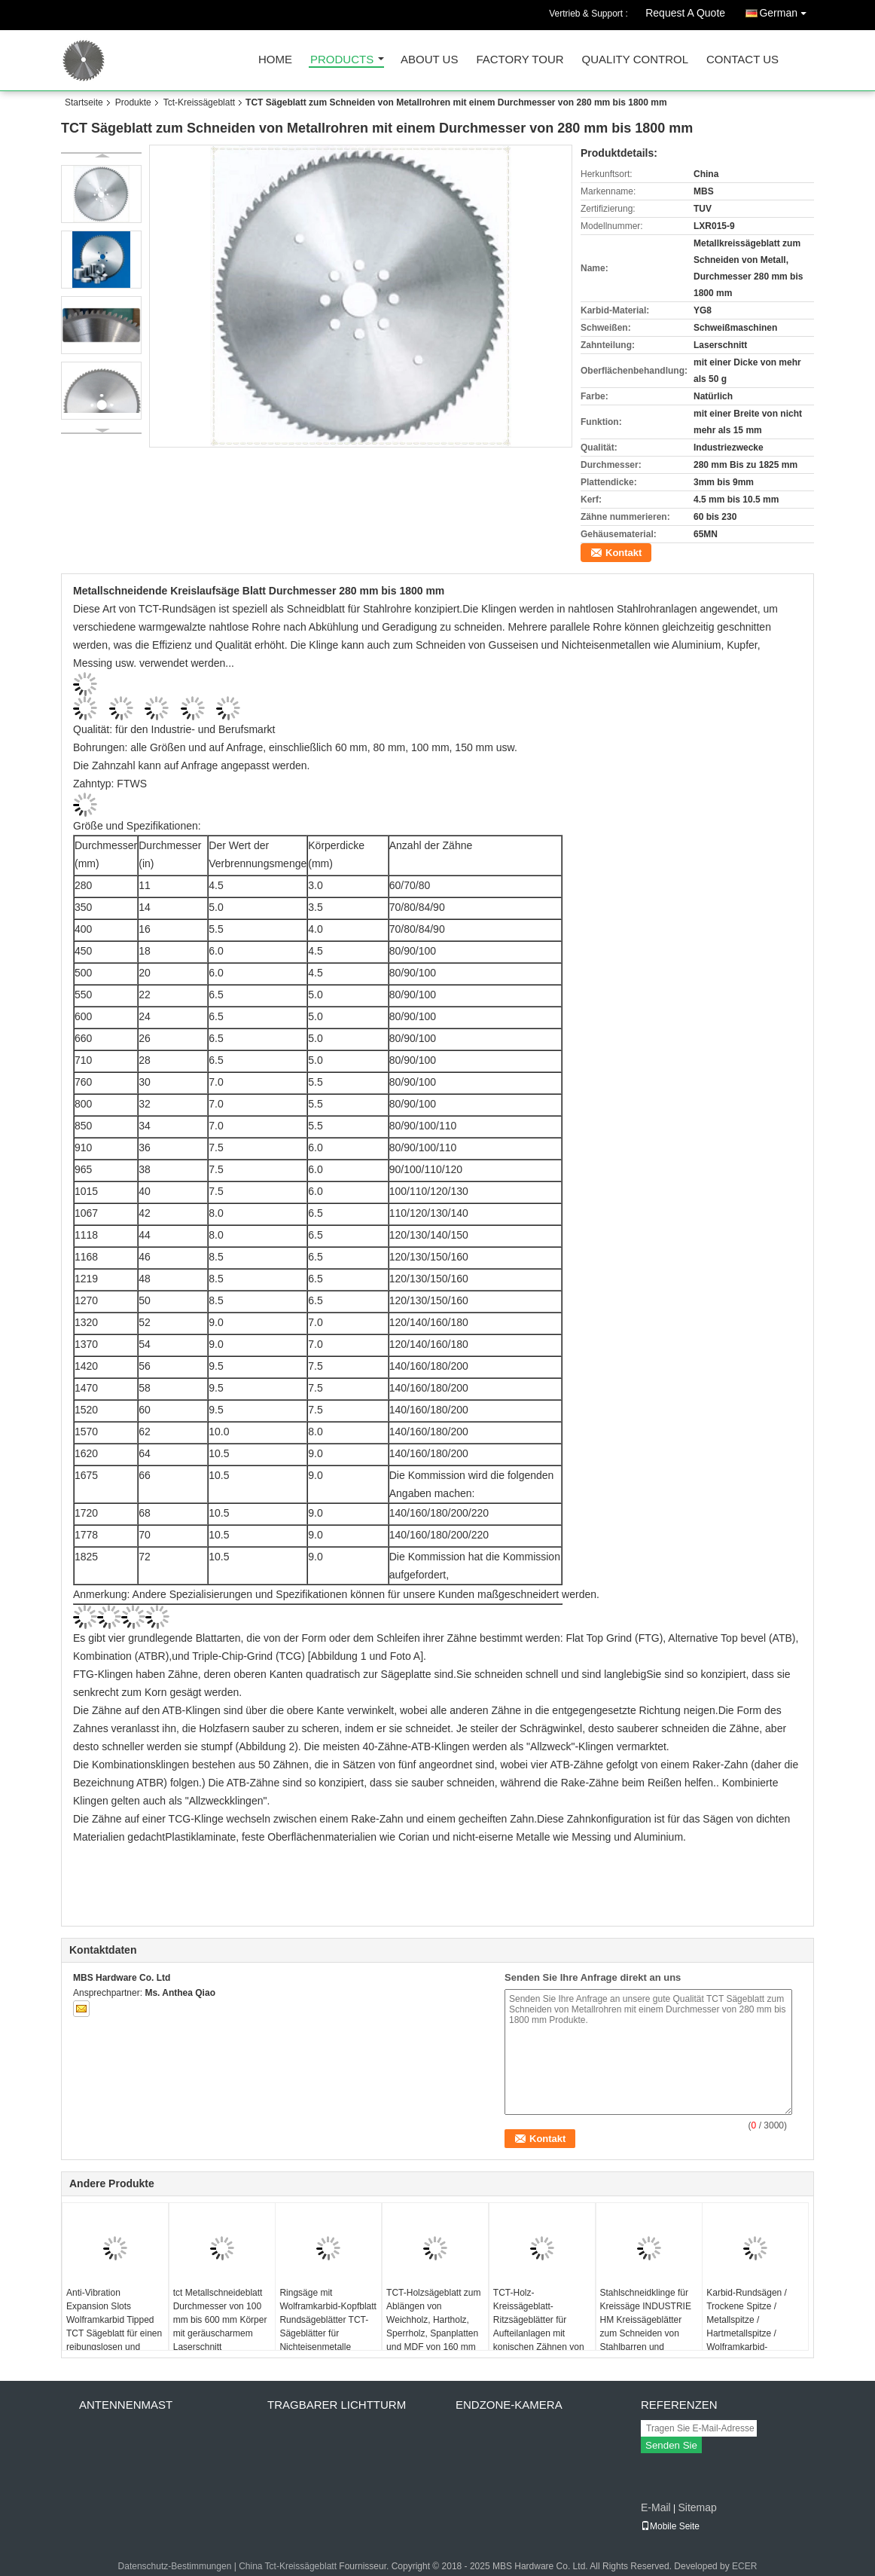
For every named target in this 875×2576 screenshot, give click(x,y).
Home (275, 60)
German (786, 10)
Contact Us (742, 60)
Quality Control (635, 60)
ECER (744, 2566)
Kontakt (623, 552)
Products (341, 60)
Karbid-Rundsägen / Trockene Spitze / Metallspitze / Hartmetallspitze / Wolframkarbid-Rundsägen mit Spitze (750, 2326)
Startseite (84, 102)
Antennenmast (125, 2404)
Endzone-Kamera (509, 2404)
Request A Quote (685, 13)
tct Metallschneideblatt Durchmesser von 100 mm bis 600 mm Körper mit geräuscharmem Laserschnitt (220, 2319)
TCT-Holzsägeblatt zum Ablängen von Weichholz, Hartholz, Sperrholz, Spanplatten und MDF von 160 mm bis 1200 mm (433, 2326)
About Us (429, 60)
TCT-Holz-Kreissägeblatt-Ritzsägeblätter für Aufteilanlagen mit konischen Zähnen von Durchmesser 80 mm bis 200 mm (538, 2333)
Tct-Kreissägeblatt (199, 102)
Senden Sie (671, 2445)
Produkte (133, 102)
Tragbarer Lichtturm (336, 2404)
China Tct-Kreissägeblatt (288, 2566)
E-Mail (656, 2507)
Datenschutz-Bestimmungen (175, 2566)
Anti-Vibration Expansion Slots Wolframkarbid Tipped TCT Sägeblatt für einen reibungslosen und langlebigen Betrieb (114, 2326)
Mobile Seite (670, 2526)
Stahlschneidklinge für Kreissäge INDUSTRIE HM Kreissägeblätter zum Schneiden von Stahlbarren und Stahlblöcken (645, 2326)
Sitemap (697, 2507)
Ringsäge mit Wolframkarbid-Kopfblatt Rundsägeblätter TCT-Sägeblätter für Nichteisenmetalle (328, 2319)
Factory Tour (519, 60)
